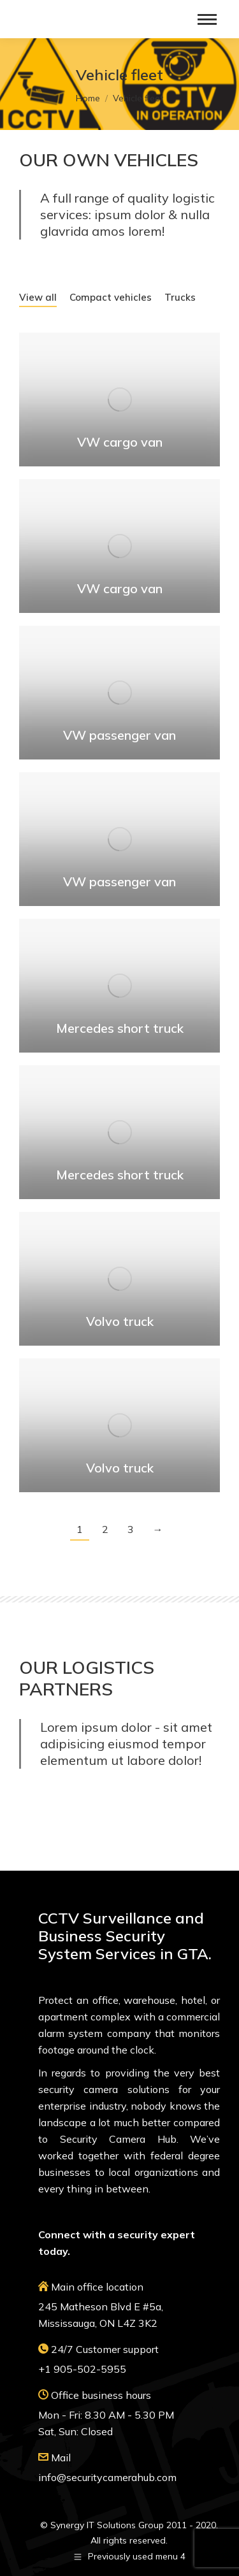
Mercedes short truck (120, 1028)
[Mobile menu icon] (207, 19)
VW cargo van (120, 442)
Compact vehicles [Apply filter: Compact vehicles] (110, 297)
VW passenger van (119, 735)
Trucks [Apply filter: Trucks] (180, 297)
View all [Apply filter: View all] (38, 297)
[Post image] (119, 399)
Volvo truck (120, 1321)
